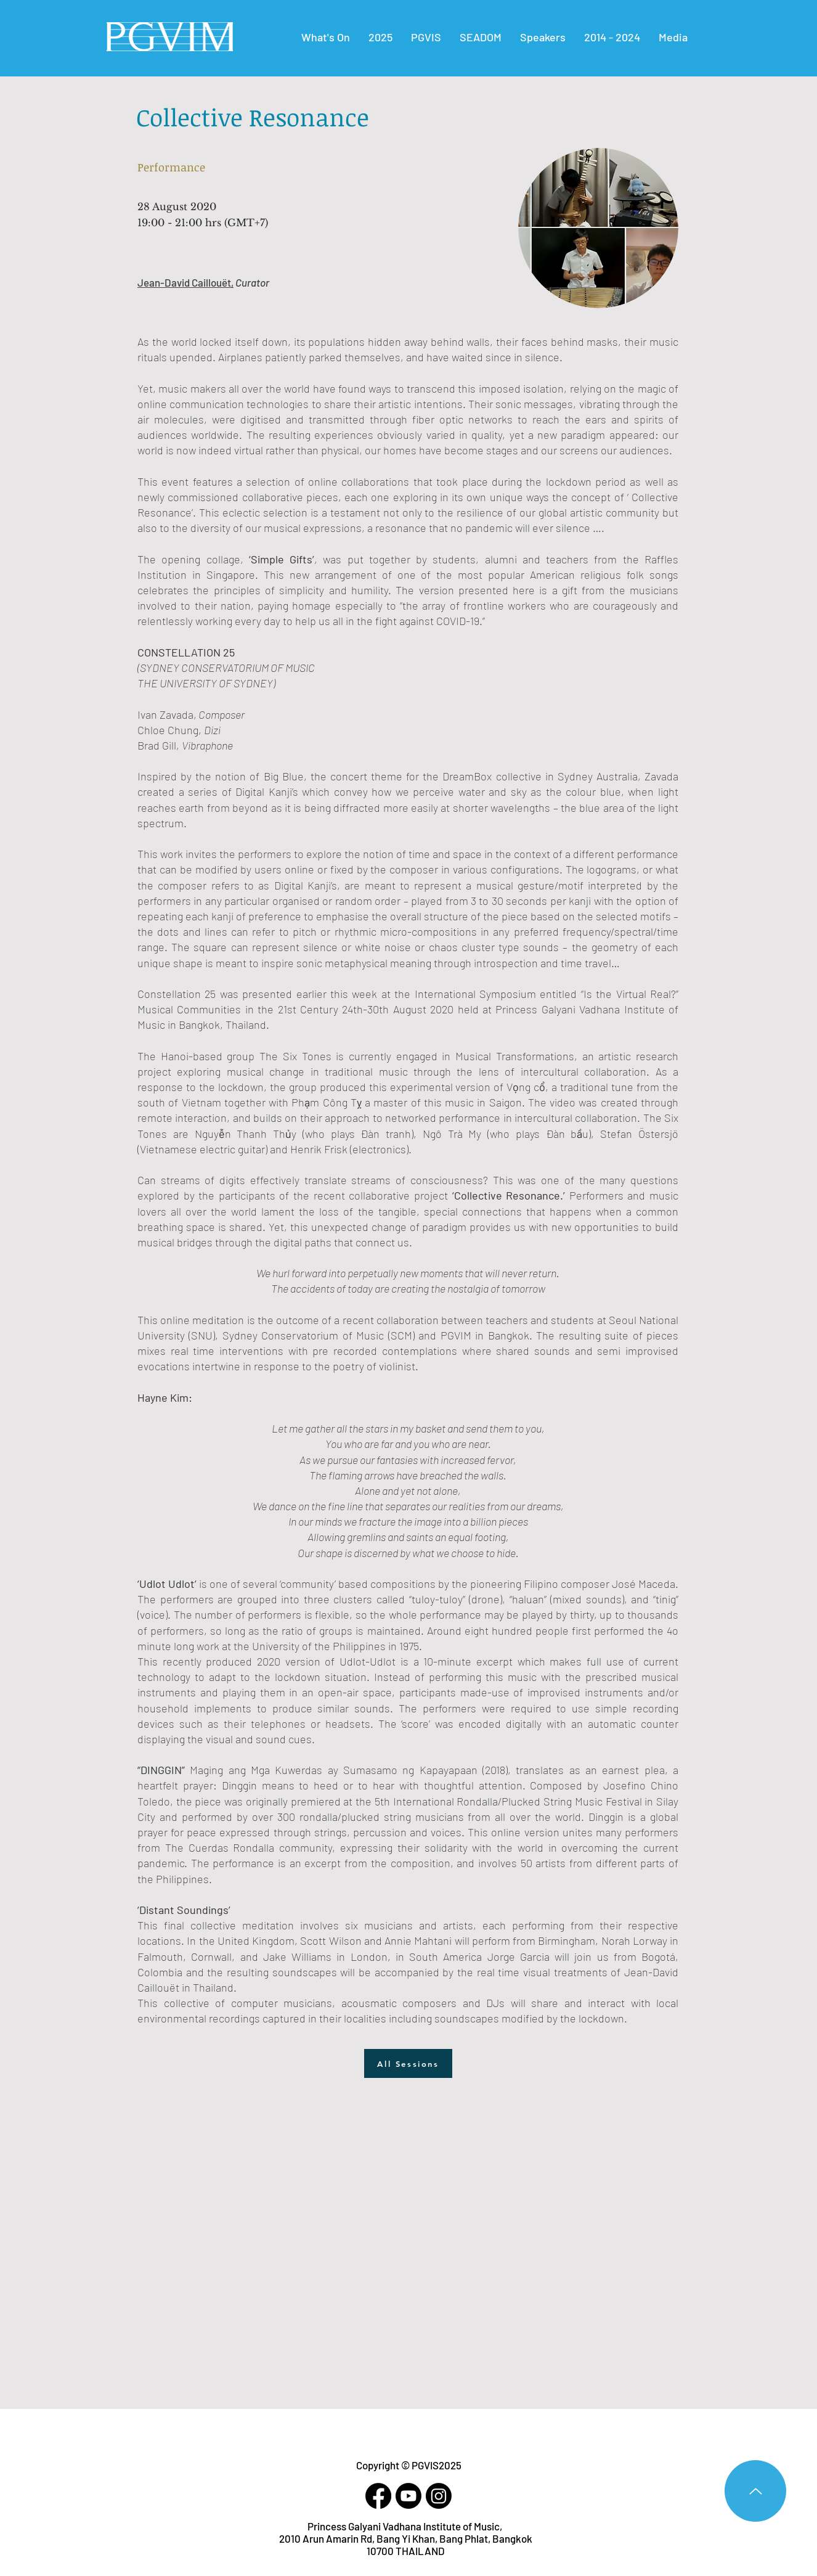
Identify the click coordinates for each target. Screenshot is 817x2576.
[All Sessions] (408, 2063)
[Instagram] (439, 2496)
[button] (612, 36)
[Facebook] (378, 2496)
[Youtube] (408, 2496)
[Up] (755, 2491)
